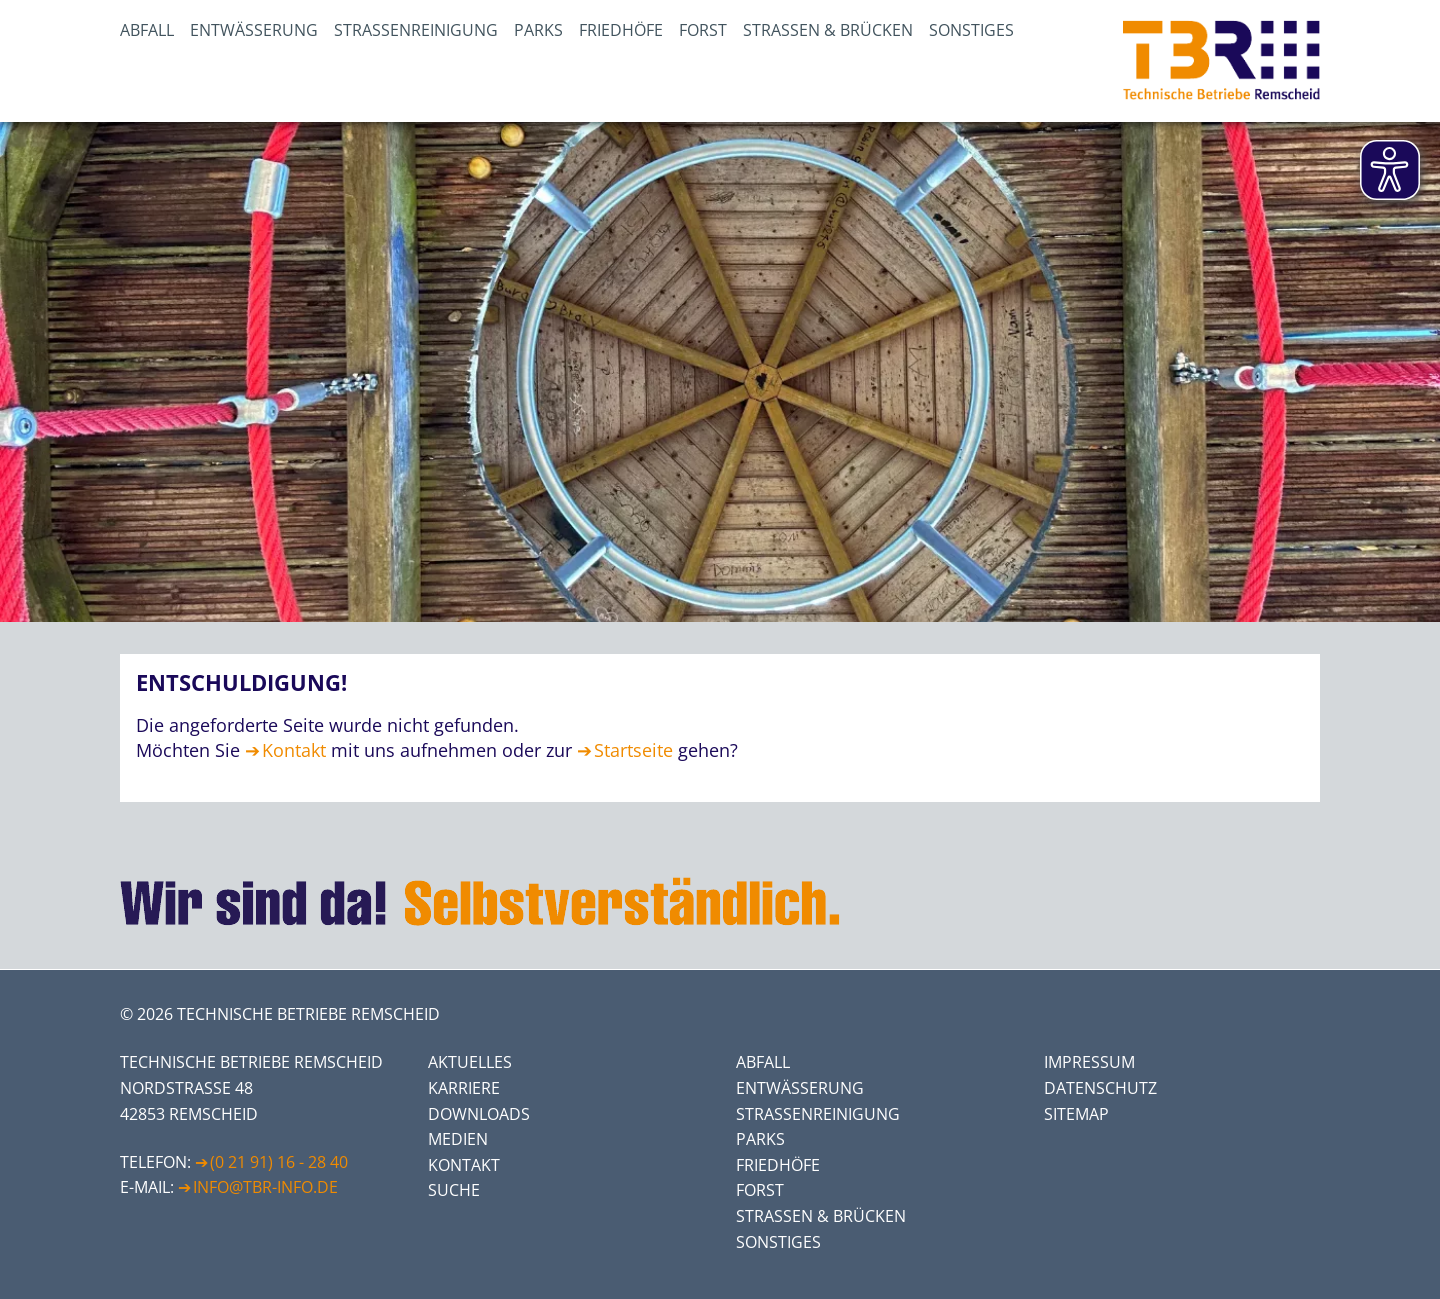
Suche (454, 1190)
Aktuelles (470, 1062)
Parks (538, 30)
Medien (458, 1139)
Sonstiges (971, 30)
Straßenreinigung (416, 30)
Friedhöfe (621, 30)
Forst (703, 30)
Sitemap (1076, 1114)
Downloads (479, 1114)
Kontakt (294, 750)
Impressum (1089, 1062)
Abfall (147, 30)
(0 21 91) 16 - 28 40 (279, 1162)
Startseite (633, 750)
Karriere (464, 1088)
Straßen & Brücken (828, 30)
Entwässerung (254, 30)
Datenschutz (1100, 1088)
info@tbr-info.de (265, 1187)
